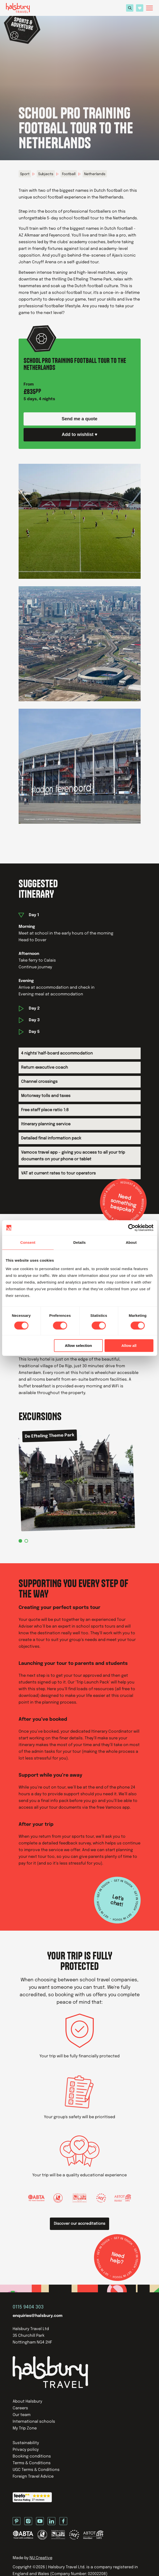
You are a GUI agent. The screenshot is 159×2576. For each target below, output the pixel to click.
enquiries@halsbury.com (38, 2316)
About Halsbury (27, 2401)
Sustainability (26, 2443)
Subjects (45, 174)
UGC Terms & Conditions (36, 2470)
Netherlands (94, 174)
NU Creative (41, 2558)
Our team (22, 2415)
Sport (25, 174)
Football (68, 174)
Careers (20, 2408)
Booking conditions (32, 2456)
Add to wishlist (79, 434)
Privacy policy (26, 2450)
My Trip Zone (25, 2428)
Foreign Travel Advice (33, 2476)
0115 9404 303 (28, 2307)
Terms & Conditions (32, 2463)
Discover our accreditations (79, 2224)
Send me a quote (79, 418)
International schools (34, 2422)
